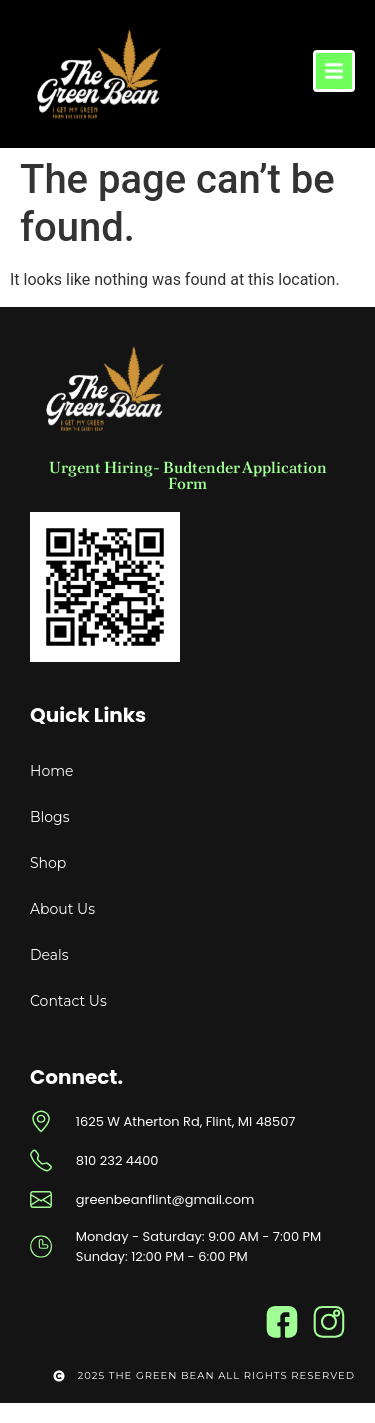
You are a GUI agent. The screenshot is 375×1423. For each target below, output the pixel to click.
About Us (62, 909)
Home (51, 771)
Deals (49, 955)
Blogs (50, 817)
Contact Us (68, 1001)
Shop (48, 863)
